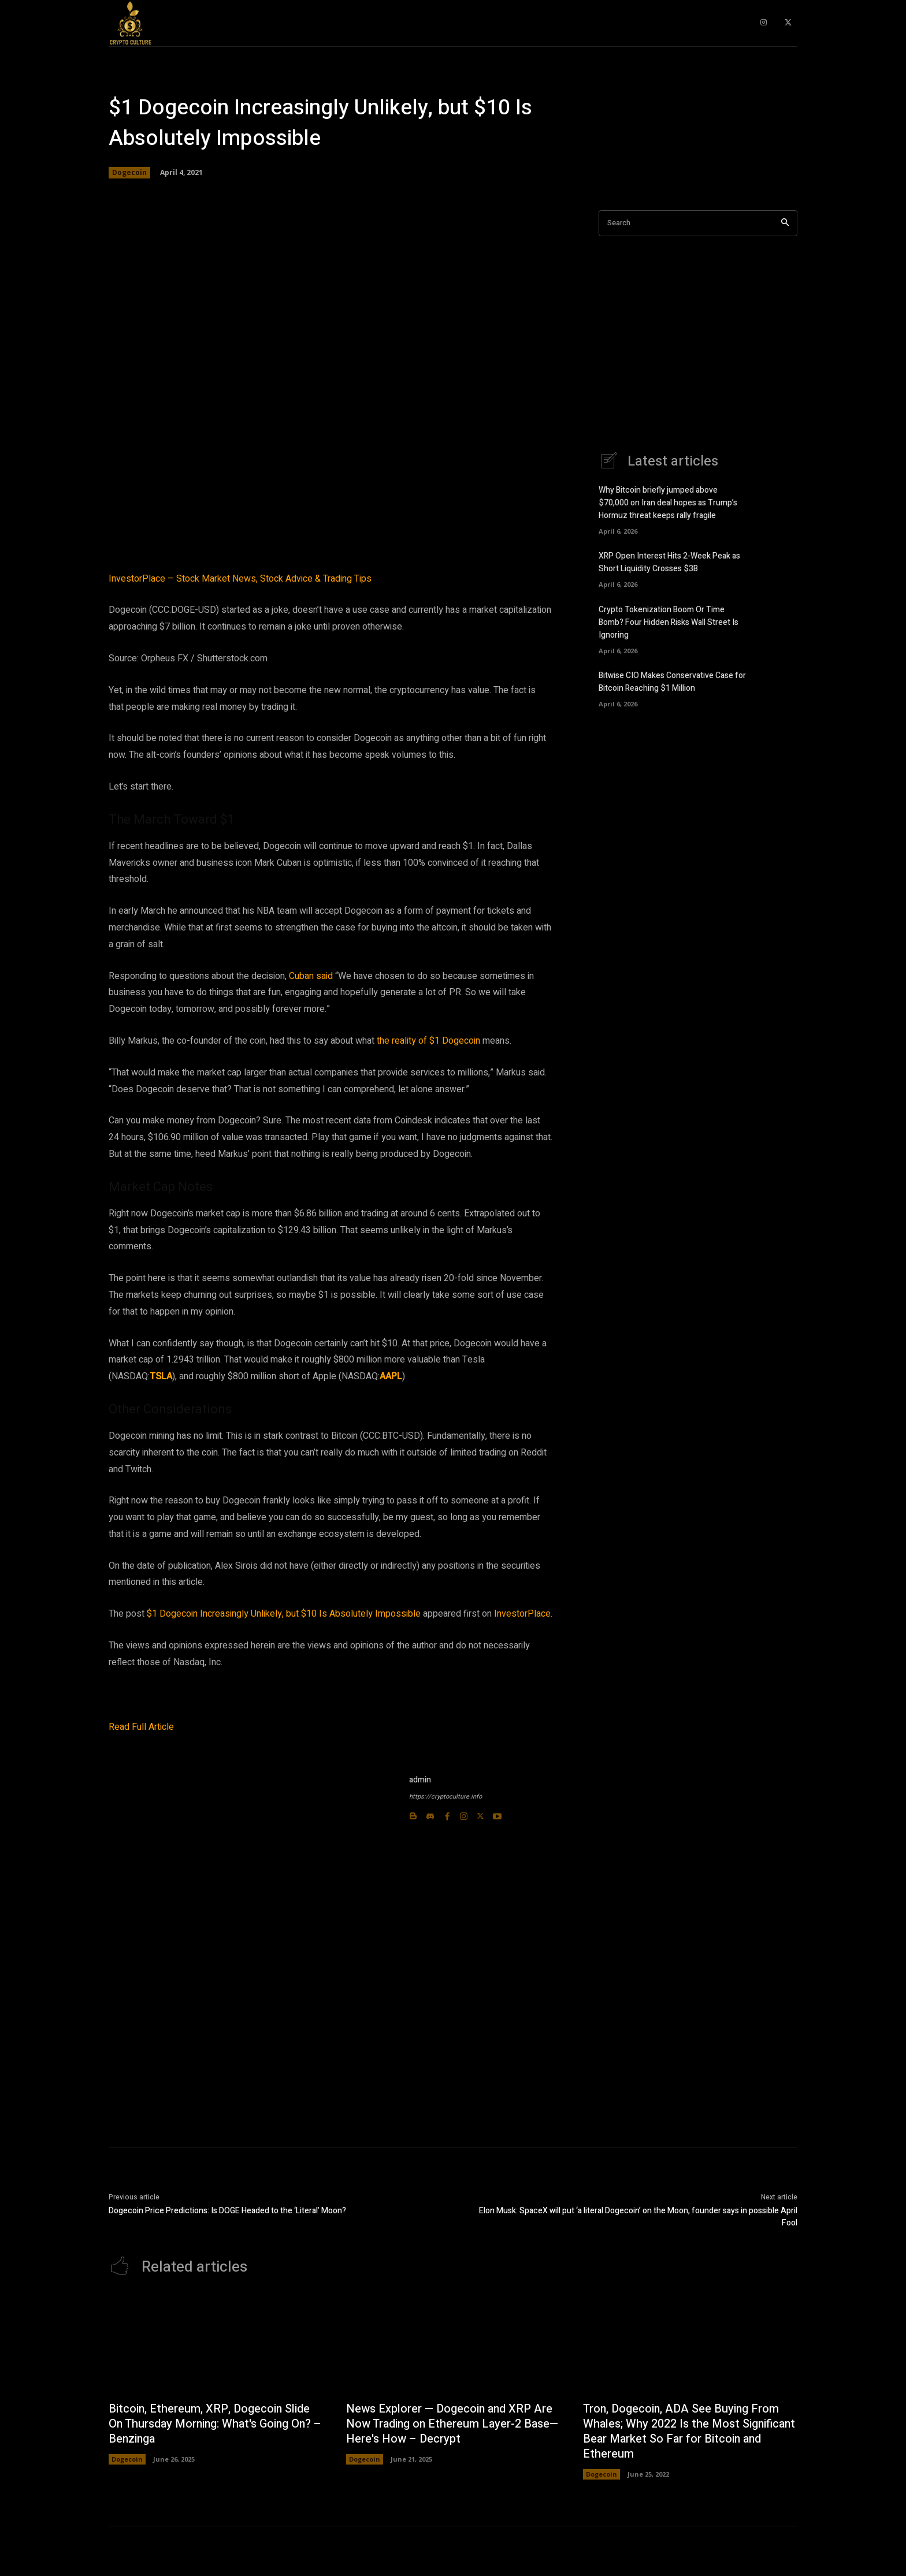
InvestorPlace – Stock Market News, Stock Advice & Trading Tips (240, 579)
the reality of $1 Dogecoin (428, 1041)
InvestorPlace (522, 1614)
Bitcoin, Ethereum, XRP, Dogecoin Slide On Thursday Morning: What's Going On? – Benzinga (212, 2424)
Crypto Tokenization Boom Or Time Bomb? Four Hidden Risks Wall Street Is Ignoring (668, 620)
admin (420, 1780)
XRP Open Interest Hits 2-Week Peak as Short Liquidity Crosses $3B (669, 561)
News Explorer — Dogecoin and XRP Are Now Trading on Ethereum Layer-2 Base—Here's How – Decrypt (453, 2424)
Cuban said (311, 976)
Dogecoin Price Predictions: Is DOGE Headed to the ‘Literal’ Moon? (227, 2211)
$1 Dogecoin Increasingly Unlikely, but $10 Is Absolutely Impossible (284, 1614)
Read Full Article (141, 1727)
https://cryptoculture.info (445, 1796)
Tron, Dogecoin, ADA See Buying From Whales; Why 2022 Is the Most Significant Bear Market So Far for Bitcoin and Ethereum (682, 2432)
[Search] (785, 223)
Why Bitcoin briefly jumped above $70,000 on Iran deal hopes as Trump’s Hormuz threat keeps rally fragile (668, 503)
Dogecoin (129, 172)
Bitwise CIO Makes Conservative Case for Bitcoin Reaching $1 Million (672, 680)
